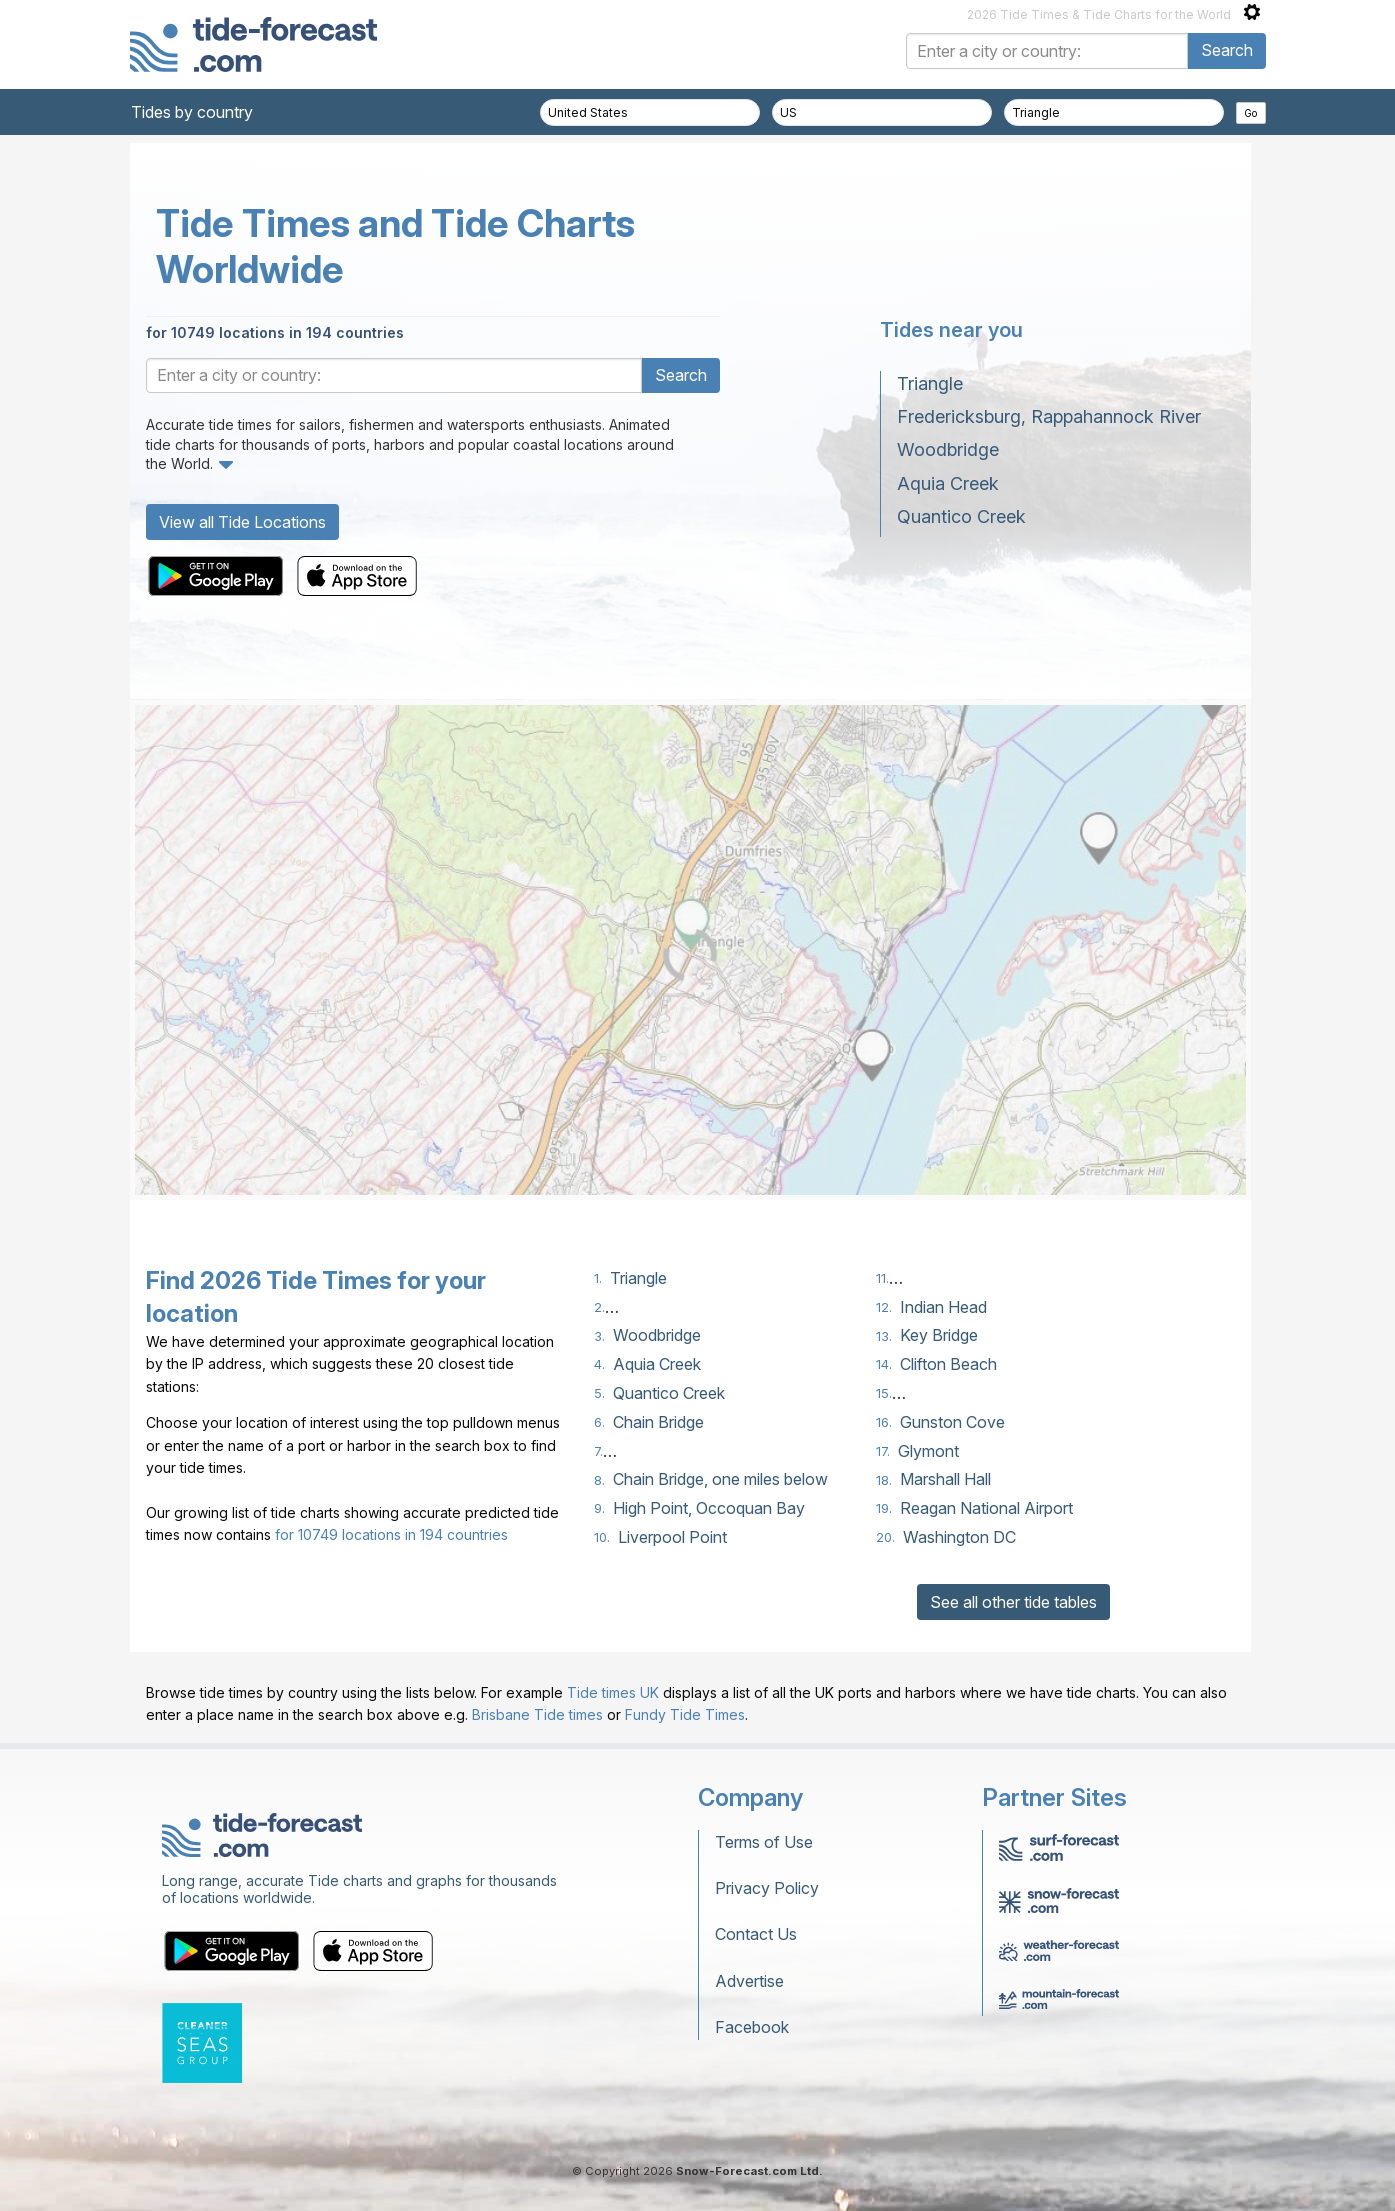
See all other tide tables (1013, 1602)
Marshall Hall (945, 1479)
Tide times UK (613, 1692)
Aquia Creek (948, 483)
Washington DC (959, 1537)
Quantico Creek (961, 516)
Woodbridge (948, 449)
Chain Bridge (658, 1422)
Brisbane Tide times (537, 1714)
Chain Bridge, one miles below (720, 1479)
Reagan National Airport (986, 1508)
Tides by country (192, 112)
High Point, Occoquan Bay (709, 1508)
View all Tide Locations (242, 522)
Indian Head (943, 1307)
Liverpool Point (672, 1537)
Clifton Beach (948, 1364)
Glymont (928, 1451)
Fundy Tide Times (685, 1714)
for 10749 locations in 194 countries (275, 332)
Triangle (930, 383)
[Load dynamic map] (690, 955)
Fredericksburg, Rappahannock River (1049, 416)
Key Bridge (939, 1335)
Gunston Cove (952, 1422)
